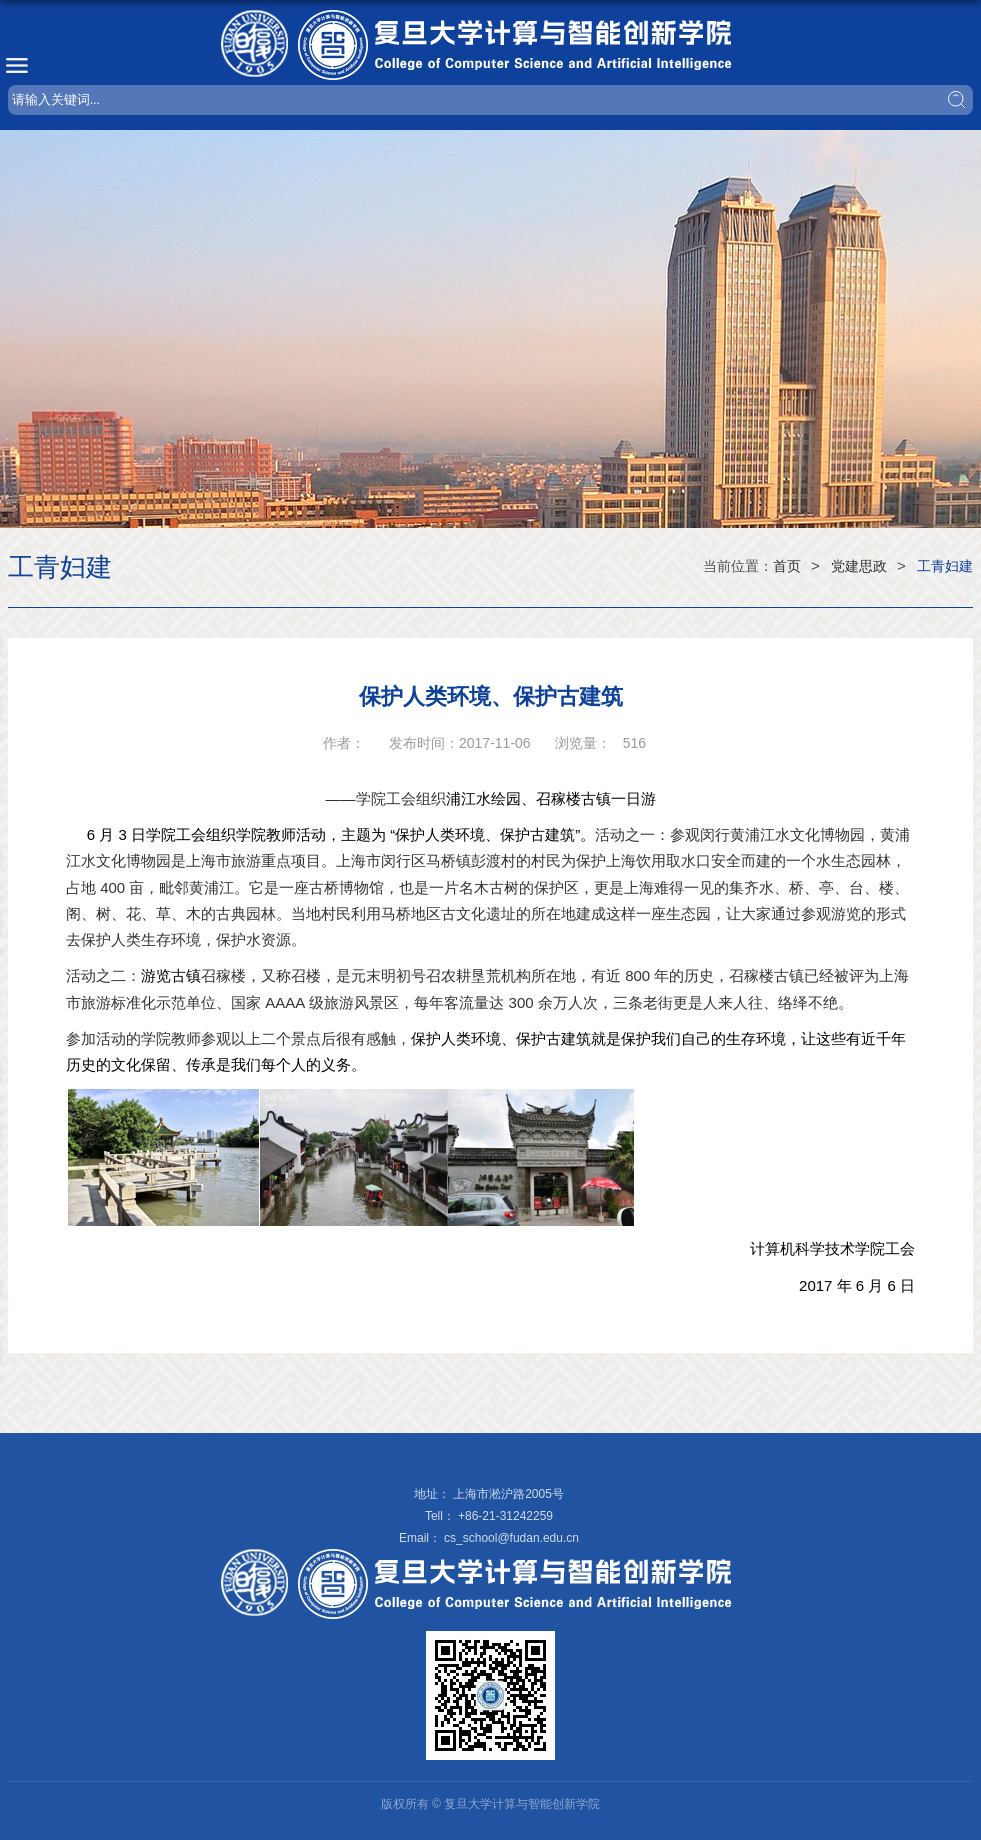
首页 (787, 566)
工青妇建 (945, 566)
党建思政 (859, 566)
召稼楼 (223, 975)
